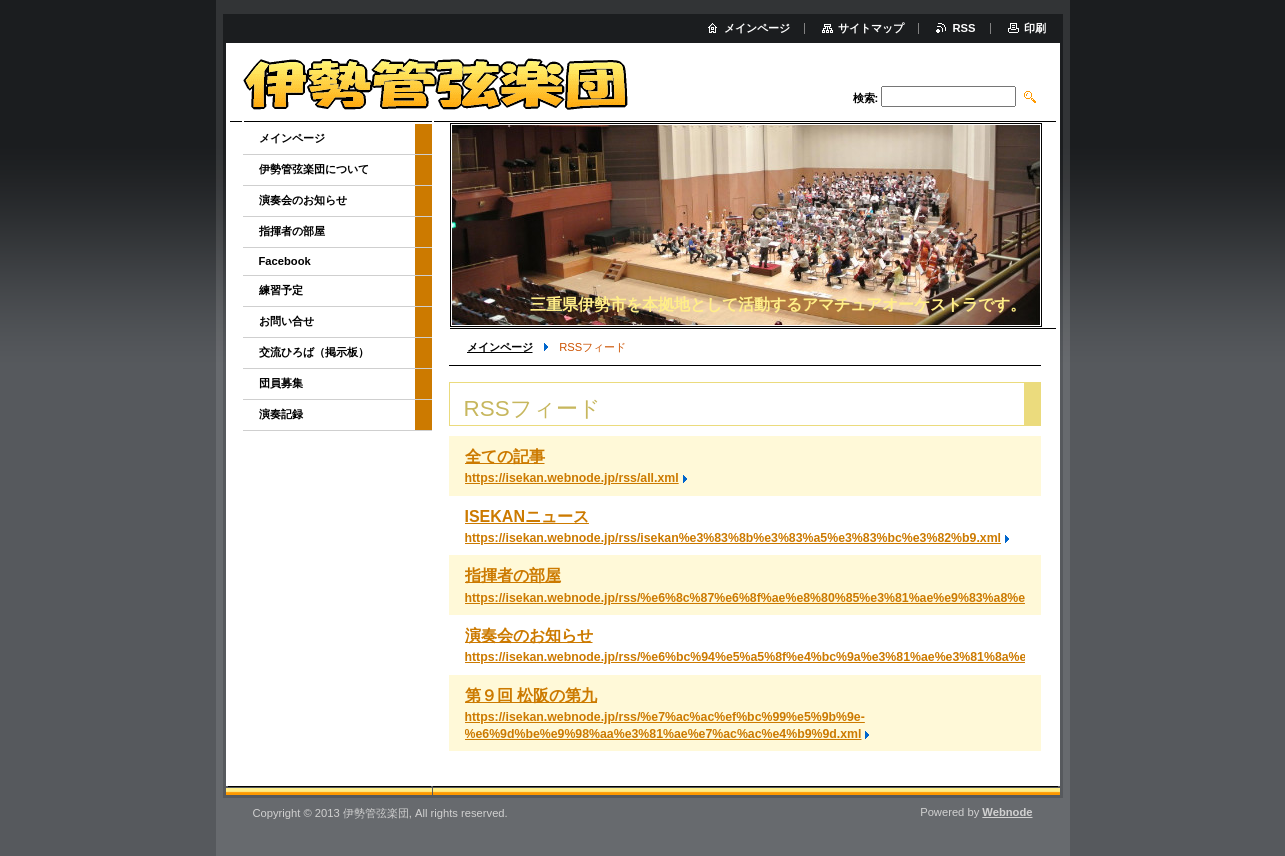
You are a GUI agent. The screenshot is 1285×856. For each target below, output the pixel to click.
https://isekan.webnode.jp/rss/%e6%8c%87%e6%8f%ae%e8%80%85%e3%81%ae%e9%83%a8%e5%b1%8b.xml (786, 598)
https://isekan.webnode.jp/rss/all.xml (572, 478)
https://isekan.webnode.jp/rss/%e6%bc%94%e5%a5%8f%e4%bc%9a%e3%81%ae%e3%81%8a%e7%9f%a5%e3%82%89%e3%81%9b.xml (859, 657)
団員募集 (281, 383)
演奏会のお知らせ (529, 635)
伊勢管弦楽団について (314, 169)
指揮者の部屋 (513, 575)
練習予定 (281, 290)
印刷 (1035, 28)
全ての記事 (505, 456)
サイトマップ (871, 28)
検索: (866, 98)
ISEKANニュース (527, 516)
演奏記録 (281, 414)
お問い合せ (286, 321)
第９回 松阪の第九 (531, 695)
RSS (963, 28)
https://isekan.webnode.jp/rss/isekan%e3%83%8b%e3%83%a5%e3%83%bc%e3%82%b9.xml (733, 538)
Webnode (1007, 812)
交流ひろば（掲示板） (314, 352)
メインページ (500, 347)
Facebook (285, 261)
